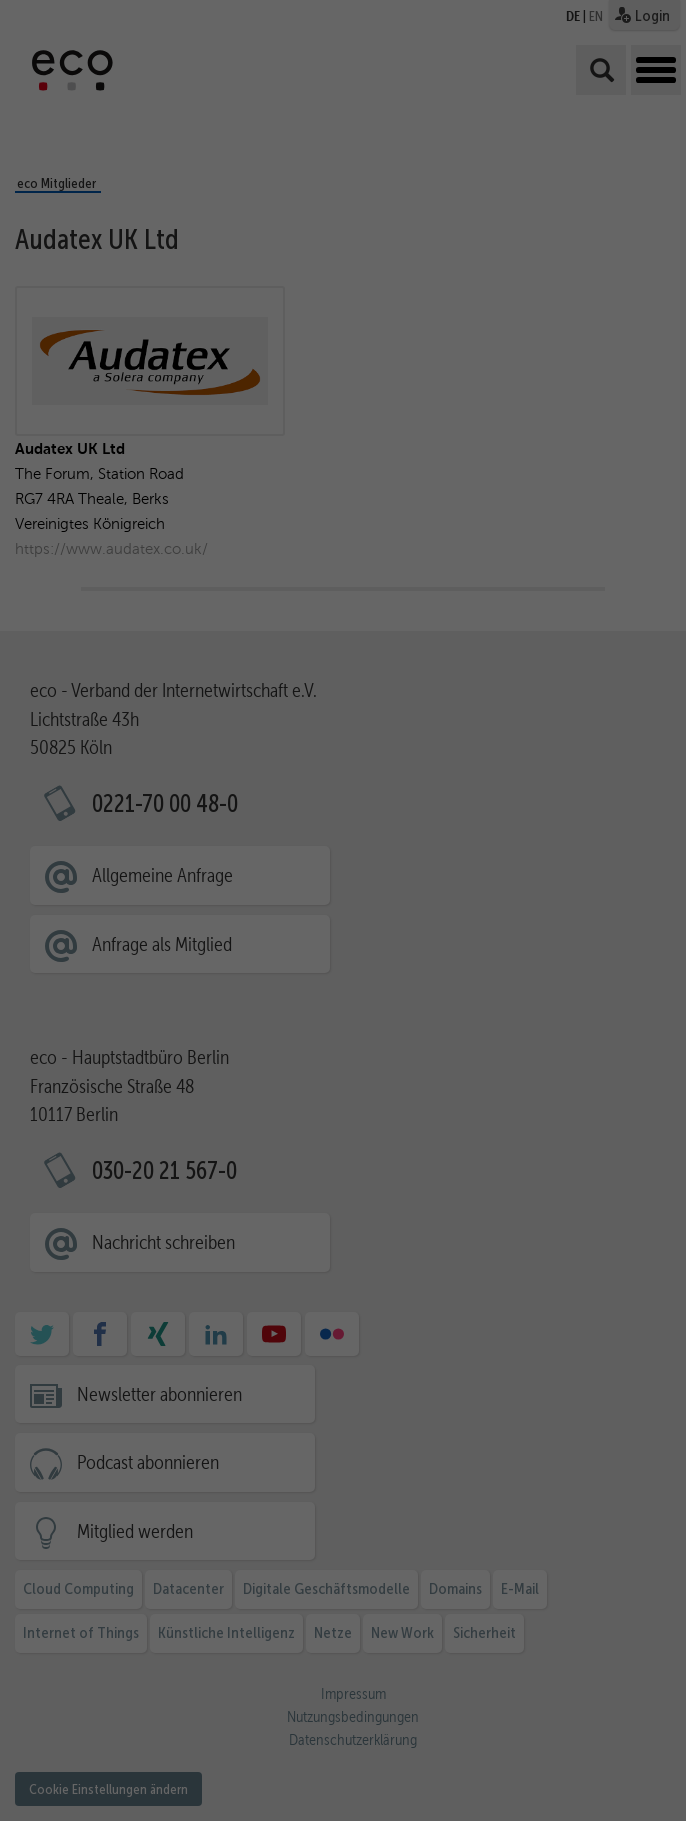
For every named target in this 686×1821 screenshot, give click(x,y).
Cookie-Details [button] (597, 1759)
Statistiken (292, 1685)
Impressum (600, 1788)
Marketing (427, 1685)
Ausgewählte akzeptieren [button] (609, 1608)
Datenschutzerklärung (162, 1662)
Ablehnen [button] (600, 1677)
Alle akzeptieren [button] (605, 1530)
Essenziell (155, 1685)
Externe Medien (291, 1713)
